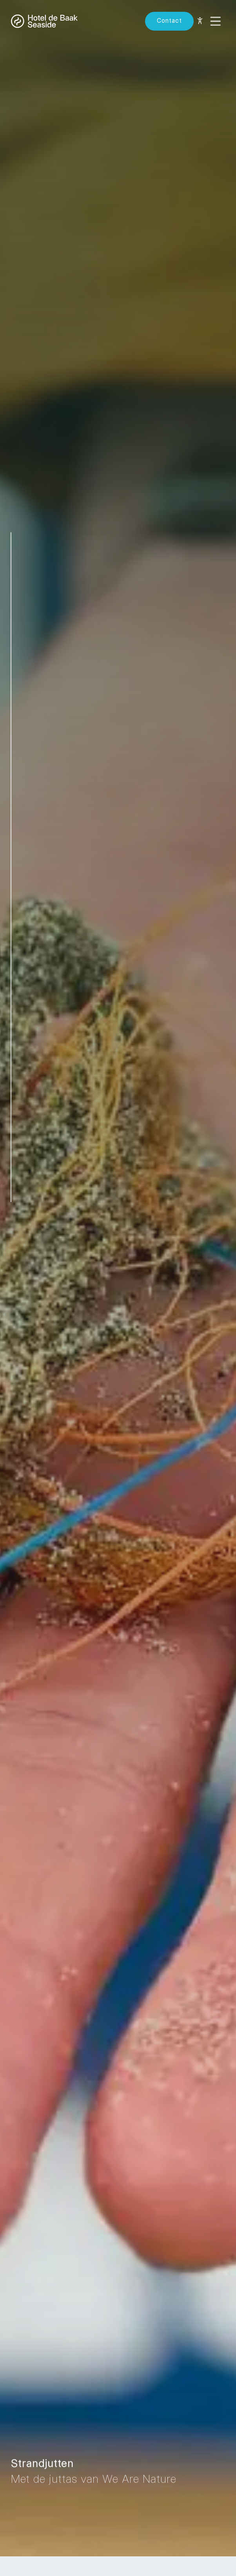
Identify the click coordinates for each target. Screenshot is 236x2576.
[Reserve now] (169, 21)
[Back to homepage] (44, 21)
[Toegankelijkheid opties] (200, 21)
